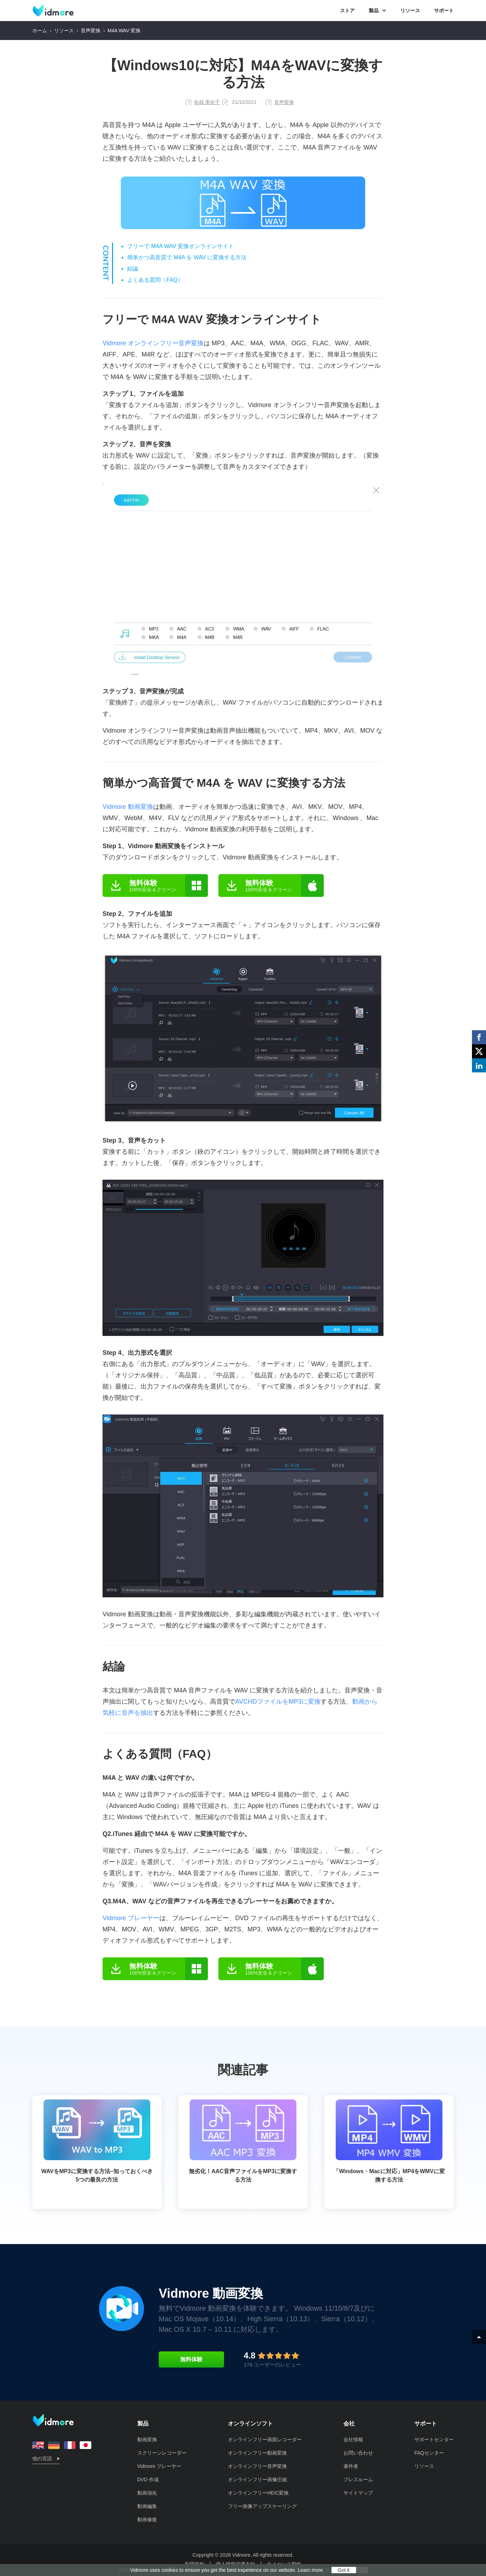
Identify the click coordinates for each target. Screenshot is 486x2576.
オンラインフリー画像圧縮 (257, 2479)
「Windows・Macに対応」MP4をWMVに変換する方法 (389, 2141)
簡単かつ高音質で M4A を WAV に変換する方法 (187, 257)
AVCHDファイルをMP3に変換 (278, 1701)
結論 (132, 269)
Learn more (310, 2570)
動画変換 (147, 2439)
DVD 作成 (148, 2479)
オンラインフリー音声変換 (257, 2466)
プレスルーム (358, 2479)
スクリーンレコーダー (161, 2453)
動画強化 (147, 2493)
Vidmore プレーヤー (131, 1918)
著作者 (350, 2466)
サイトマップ (358, 2493)
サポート (444, 10)
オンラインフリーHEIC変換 (258, 2493)
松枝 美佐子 (207, 102)
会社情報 (353, 2439)
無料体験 (191, 2359)
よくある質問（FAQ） (155, 280)
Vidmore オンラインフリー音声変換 (153, 343)
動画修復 (147, 2519)
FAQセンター (429, 2453)
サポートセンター (434, 2439)
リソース (410, 10)
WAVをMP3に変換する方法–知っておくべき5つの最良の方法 (96, 2141)
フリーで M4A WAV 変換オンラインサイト (180, 246)
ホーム (39, 30)
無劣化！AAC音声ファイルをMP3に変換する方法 (243, 2141)
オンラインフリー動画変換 (257, 2453)
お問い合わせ (358, 2453)
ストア (347, 10)
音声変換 (90, 30)
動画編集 (147, 2506)
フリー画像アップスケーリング (262, 2506)
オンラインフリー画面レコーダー (265, 2439)
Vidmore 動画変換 (128, 806)
